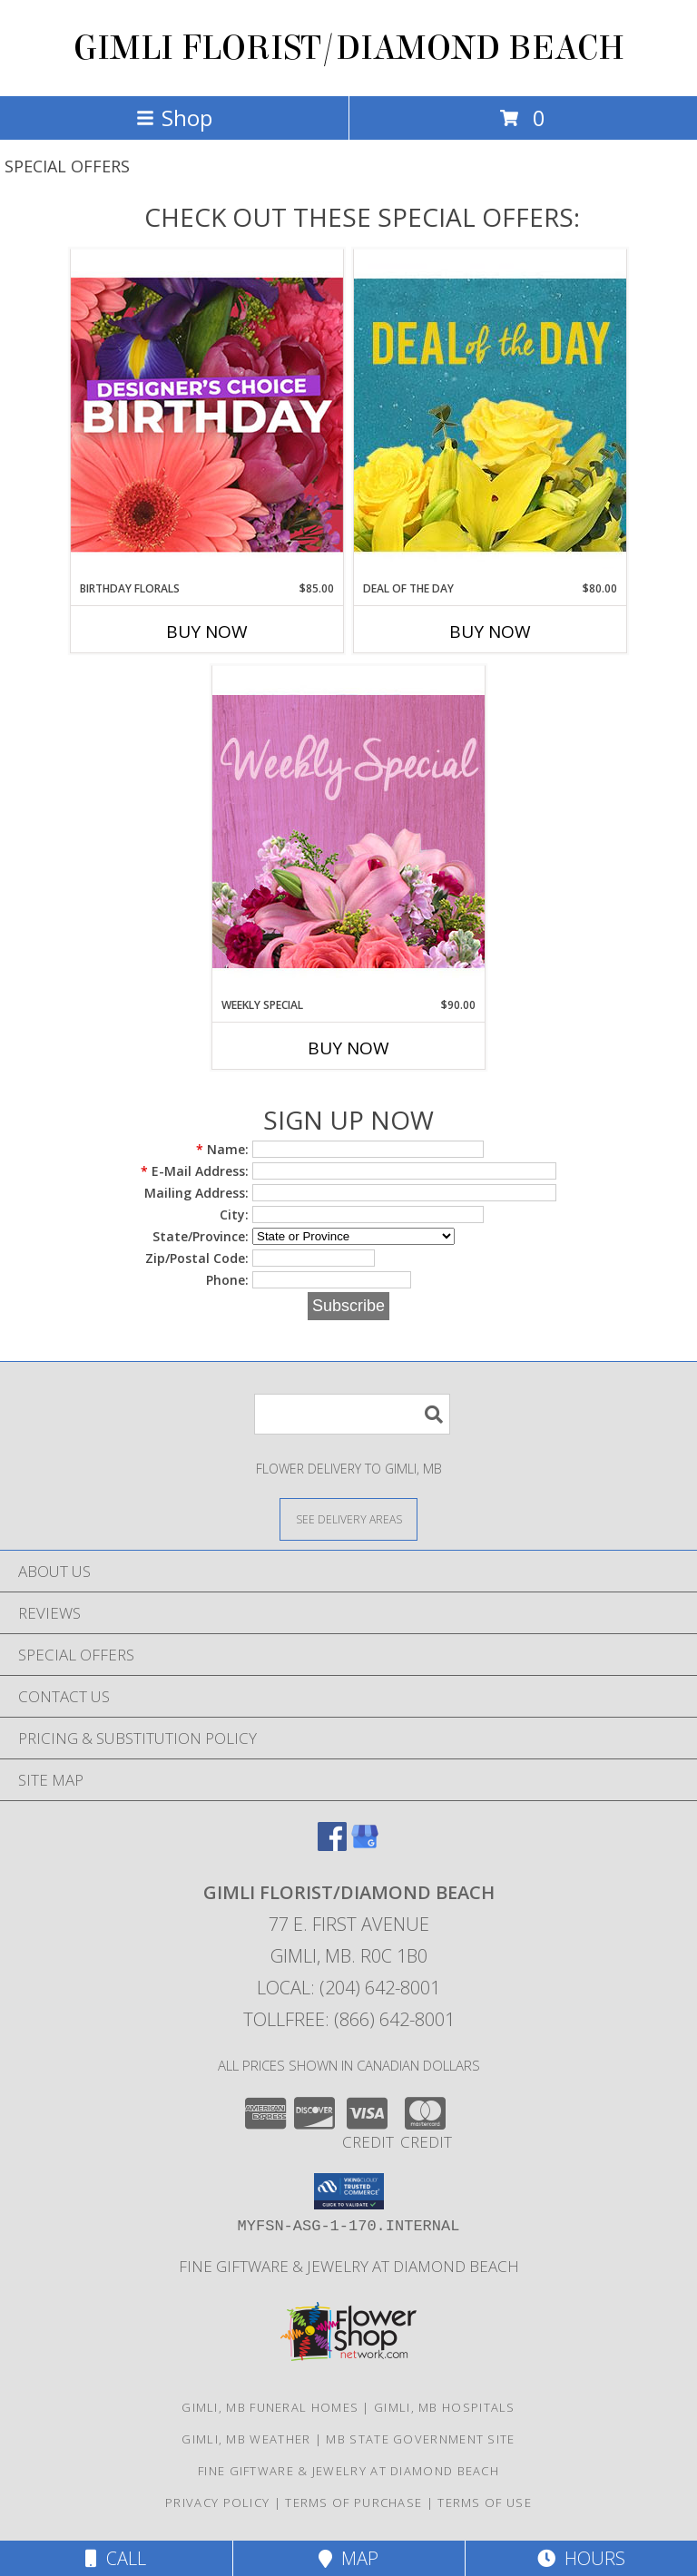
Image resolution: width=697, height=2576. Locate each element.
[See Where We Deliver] (348, 1518)
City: (234, 1214)
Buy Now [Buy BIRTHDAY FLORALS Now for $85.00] (207, 631)
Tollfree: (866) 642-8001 (349, 2019)
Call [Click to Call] (115, 2558)
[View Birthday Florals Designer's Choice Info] (207, 414)
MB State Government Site (420, 2439)
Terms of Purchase (353, 2502)
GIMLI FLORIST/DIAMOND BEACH (349, 48)
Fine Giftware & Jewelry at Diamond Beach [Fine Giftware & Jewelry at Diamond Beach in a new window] (349, 2266)
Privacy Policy (217, 2502)
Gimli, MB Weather (246, 2439)
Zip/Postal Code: (197, 1258)
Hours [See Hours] (581, 2558)
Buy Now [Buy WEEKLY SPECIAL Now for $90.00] (348, 1048)
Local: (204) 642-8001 (348, 1987)
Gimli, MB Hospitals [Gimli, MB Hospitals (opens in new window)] (444, 2407)
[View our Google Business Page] (364, 1845)
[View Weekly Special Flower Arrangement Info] (348, 830)
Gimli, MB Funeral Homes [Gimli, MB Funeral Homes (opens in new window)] (270, 2407)
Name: (222, 1149)
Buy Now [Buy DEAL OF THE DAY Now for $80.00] (490, 631)
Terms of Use (484, 2502)
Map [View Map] (348, 2558)
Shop (174, 117)
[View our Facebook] (332, 1845)
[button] (349, 2191)
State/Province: (200, 1236)
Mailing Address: (196, 1192)
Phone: (227, 1279)
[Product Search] (352, 1414)
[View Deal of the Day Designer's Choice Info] (490, 414)
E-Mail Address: (195, 1171)
